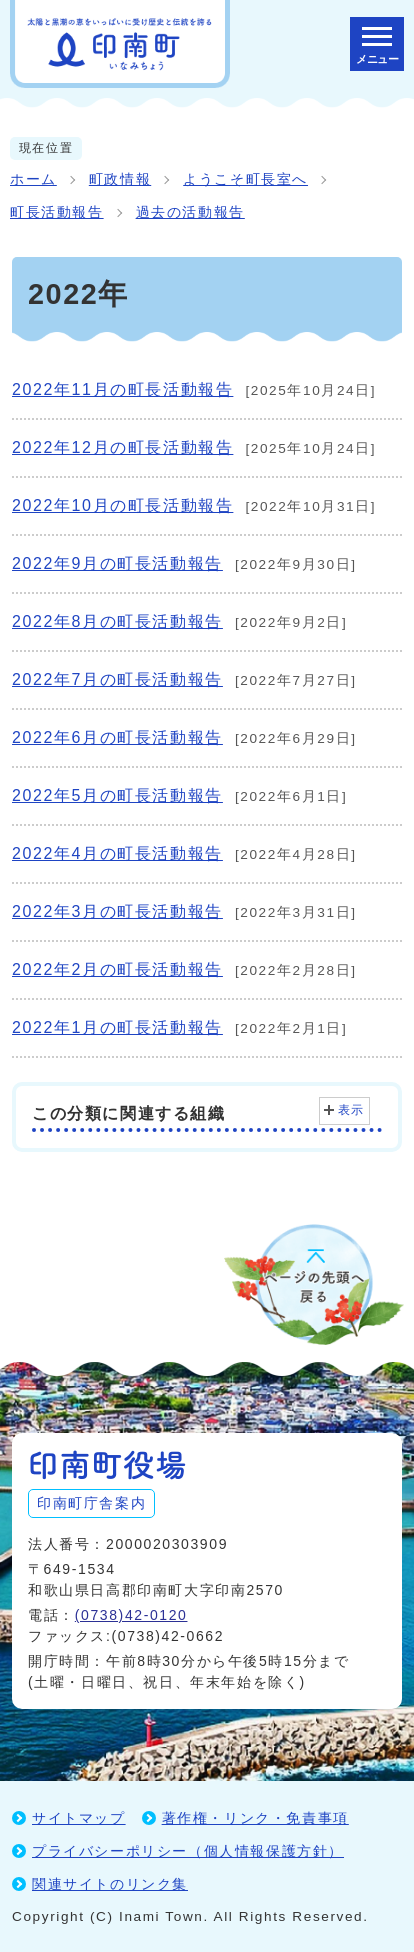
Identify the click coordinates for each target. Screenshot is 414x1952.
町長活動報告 (57, 212)
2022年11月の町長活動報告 (122, 389)
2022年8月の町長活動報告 (117, 621)
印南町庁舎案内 (91, 1503)
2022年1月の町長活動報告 (117, 1027)
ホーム (33, 179)
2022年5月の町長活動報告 (117, 795)
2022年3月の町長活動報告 (117, 911)
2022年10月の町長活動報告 (122, 505)
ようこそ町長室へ (245, 179)
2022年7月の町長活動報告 (117, 679)
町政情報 (120, 179)
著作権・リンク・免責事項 (255, 1818)
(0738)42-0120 (131, 1615)
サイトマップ (79, 1818)
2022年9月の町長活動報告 (117, 563)
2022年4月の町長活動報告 (117, 853)
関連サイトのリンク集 (110, 1884)
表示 (351, 1110)
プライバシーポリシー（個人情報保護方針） (188, 1851)
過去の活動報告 (190, 212)
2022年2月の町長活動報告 (117, 969)
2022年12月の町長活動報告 (122, 447)
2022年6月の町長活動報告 (117, 737)
